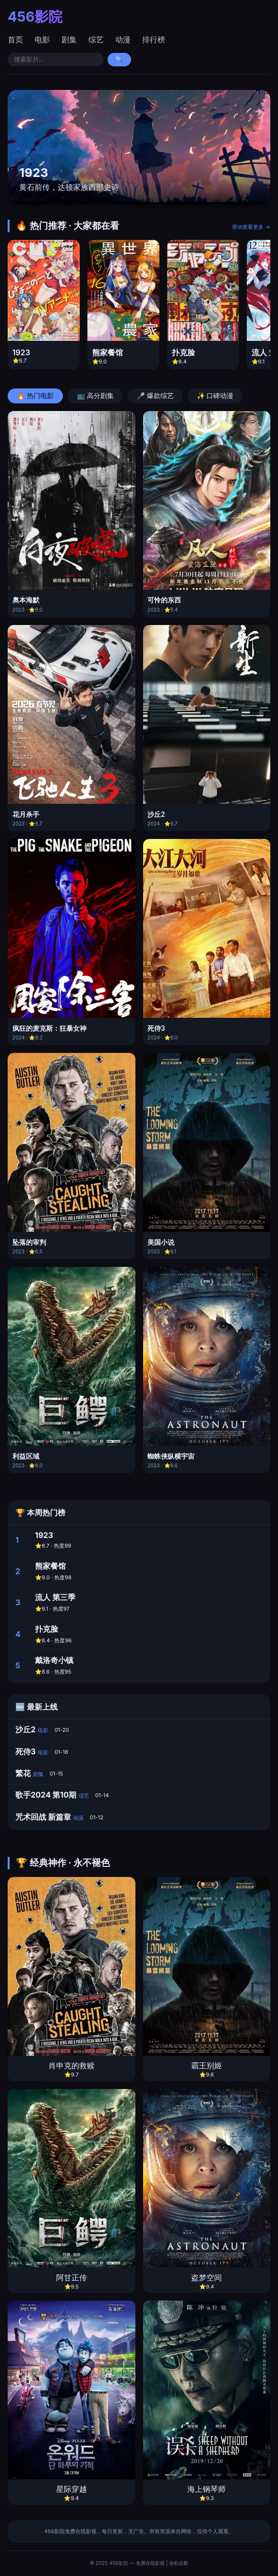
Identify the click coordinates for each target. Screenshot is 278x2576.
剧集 (69, 39)
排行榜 (153, 39)
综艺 (96, 39)
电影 (42, 39)
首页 (15, 39)
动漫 (123, 39)
